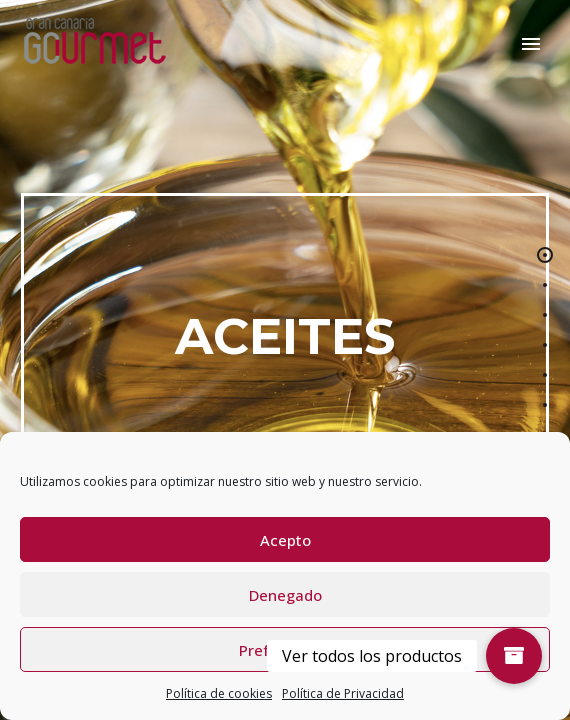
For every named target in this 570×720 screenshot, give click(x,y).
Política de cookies (219, 693)
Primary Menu (531, 44)
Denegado (285, 595)
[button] (514, 656)
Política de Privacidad (343, 693)
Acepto (285, 540)
